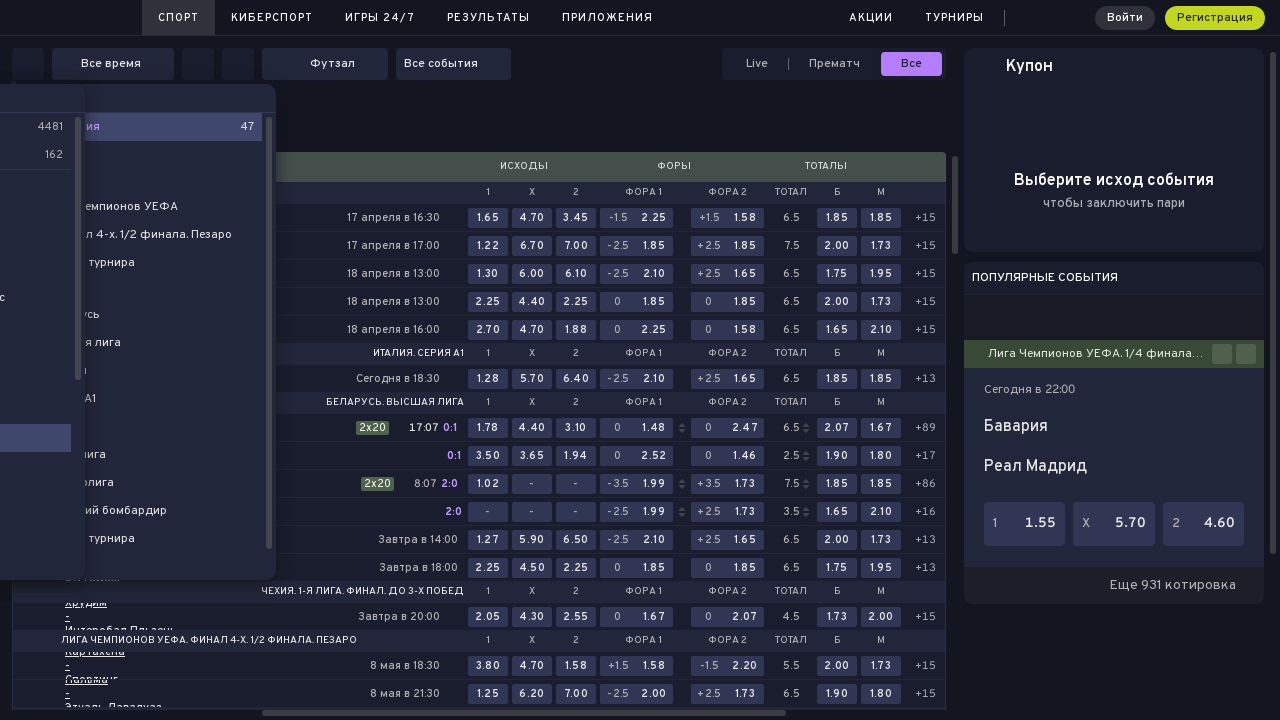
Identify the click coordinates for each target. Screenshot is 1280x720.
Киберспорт (272, 18)
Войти (1125, 18)
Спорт (178, 18)
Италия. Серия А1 (418, 354)
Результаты (488, 18)
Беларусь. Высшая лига (395, 403)
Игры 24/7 (380, 18)
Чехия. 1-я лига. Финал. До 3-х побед (362, 592)
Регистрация (1215, 18)
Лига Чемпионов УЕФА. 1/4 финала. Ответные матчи (1100, 354)
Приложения (607, 18)
